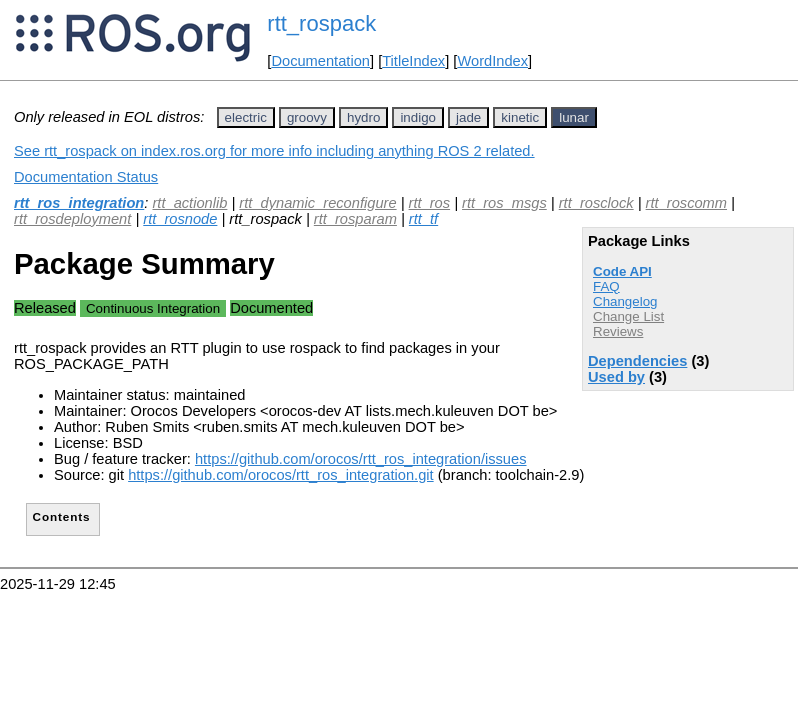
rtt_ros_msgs (504, 203)
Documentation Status (86, 177)
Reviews (618, 331)
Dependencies (637, 361)
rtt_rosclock (596, 203)
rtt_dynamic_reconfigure (317, 203)
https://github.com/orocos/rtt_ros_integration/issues (361, 459)
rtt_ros (430, 203)
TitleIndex (413, 61)
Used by (616, 377)
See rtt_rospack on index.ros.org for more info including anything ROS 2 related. (274, 151)
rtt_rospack (321, 23)
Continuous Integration (153, 308)
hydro (363, 117)
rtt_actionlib (189, 203)
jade (468, 117)
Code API (622, 271)
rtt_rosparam (355, 219)
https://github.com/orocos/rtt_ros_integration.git (281, 475)
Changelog (625, 301)
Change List (628, 316)
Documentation (320, 61)
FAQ (606, 286)
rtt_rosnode (180, 219)
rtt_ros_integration (79, 203)
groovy (307, 117)
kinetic (520, 117)
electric (246, 117)
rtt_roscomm (686, 203)
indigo (418, 117)
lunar (574, 117)
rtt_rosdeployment (72, 219)
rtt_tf (423, 219)
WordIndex (492, 61)
